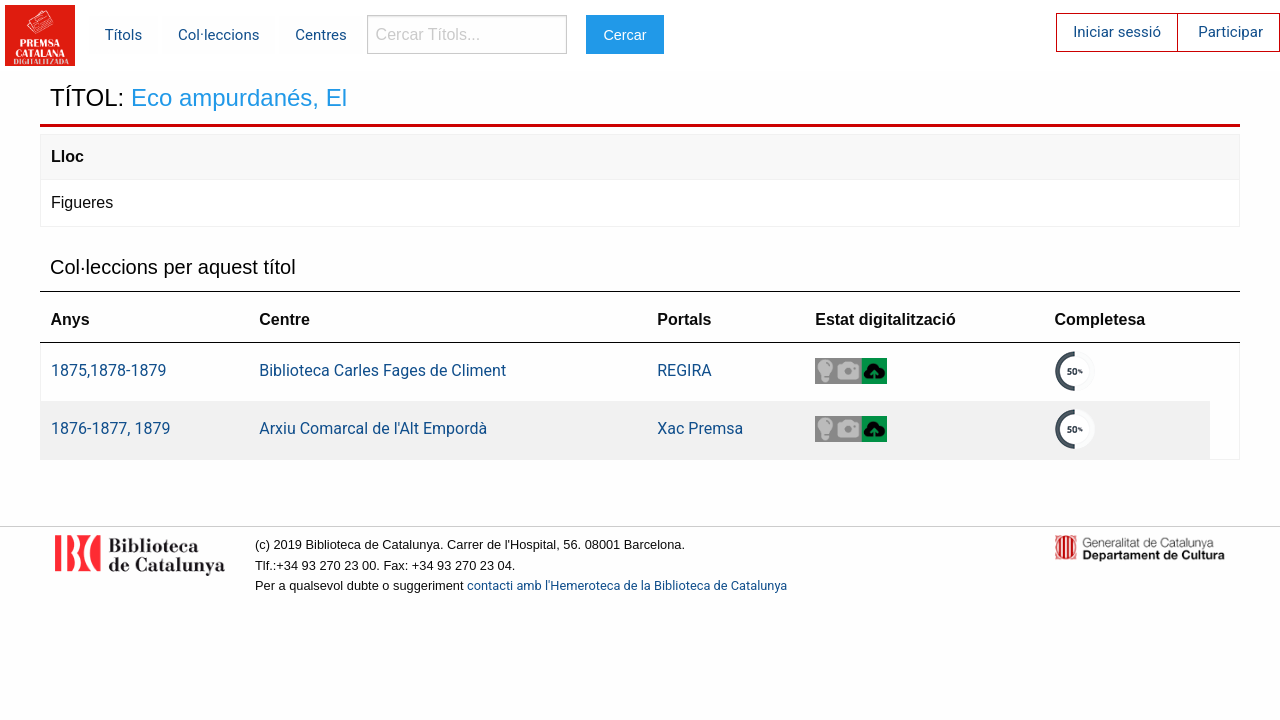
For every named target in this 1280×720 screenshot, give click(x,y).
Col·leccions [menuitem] (218, 35)
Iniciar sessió (1117, 32)
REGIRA (684, 370)
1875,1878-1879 (108, 370)
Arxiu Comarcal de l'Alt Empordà (373, 428)
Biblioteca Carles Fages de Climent (382, 370)
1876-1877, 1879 (110, 428)
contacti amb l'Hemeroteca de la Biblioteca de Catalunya (627, 585)
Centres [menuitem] (321, 35)
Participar (1230, 32)
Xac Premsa (700, 428)
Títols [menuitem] (123, 35)
